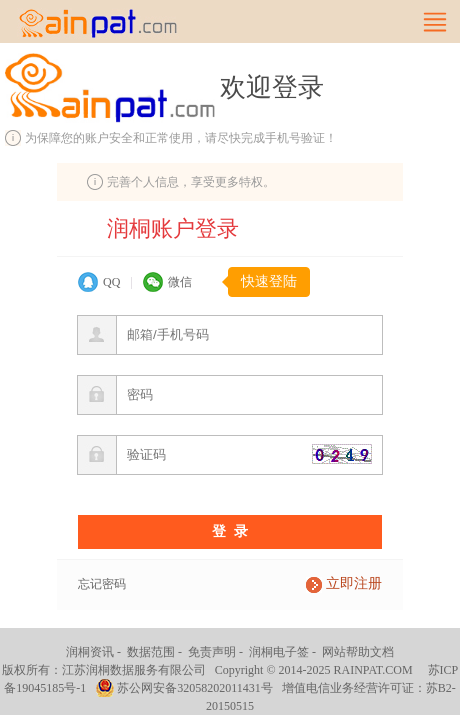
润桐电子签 (279, 652)
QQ (111, 282)
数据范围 (151, 652)
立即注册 (354, 583)
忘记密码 (102, 584)
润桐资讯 (90, 652)
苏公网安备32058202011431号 (195, 688)
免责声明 (212, 652)
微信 (180, 282)
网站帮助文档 (358, 652)
